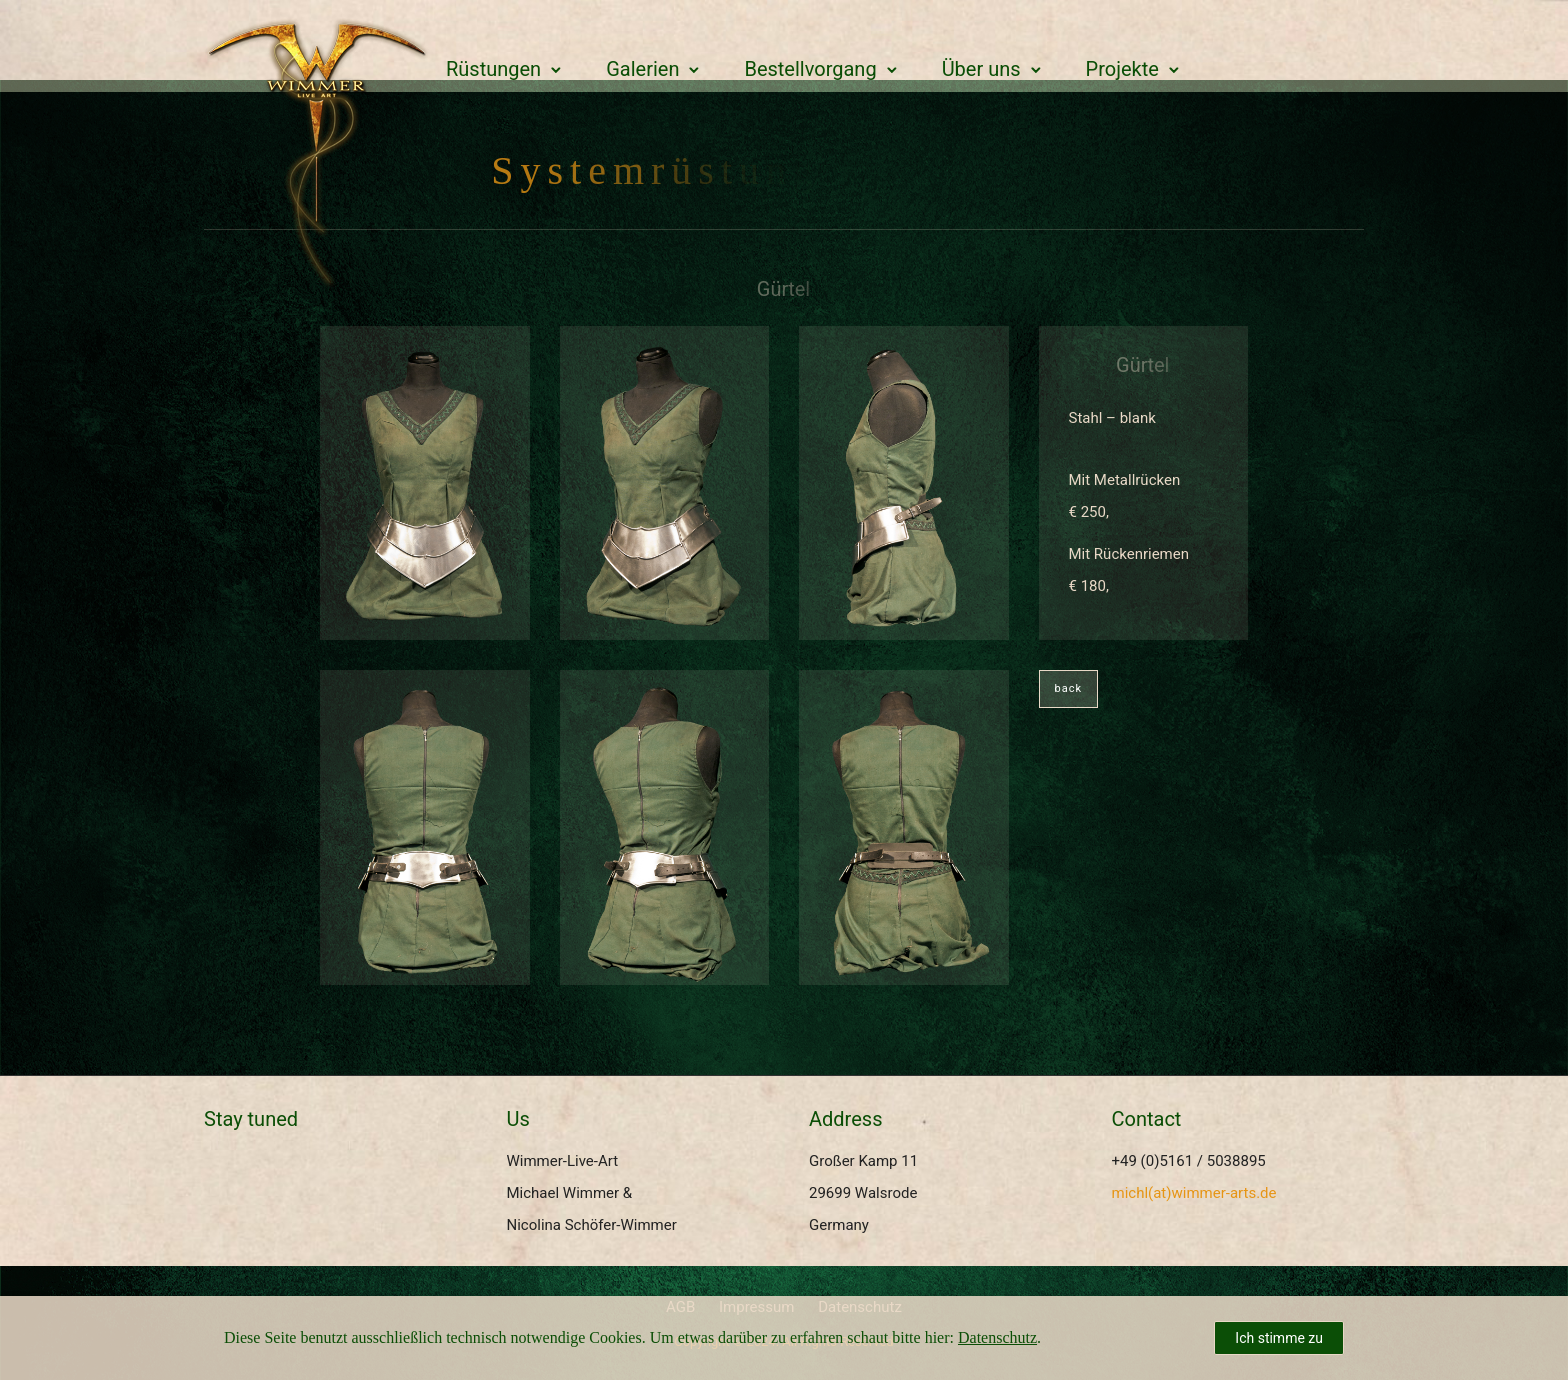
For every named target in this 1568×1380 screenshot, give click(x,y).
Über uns (981, 69)
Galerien (642, 69)
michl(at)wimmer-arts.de (1194, 1193)
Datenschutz (997, 1337)
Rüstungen (493, 69)
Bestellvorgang (810, 69)
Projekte (1122, 69)
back (1069, 688)
